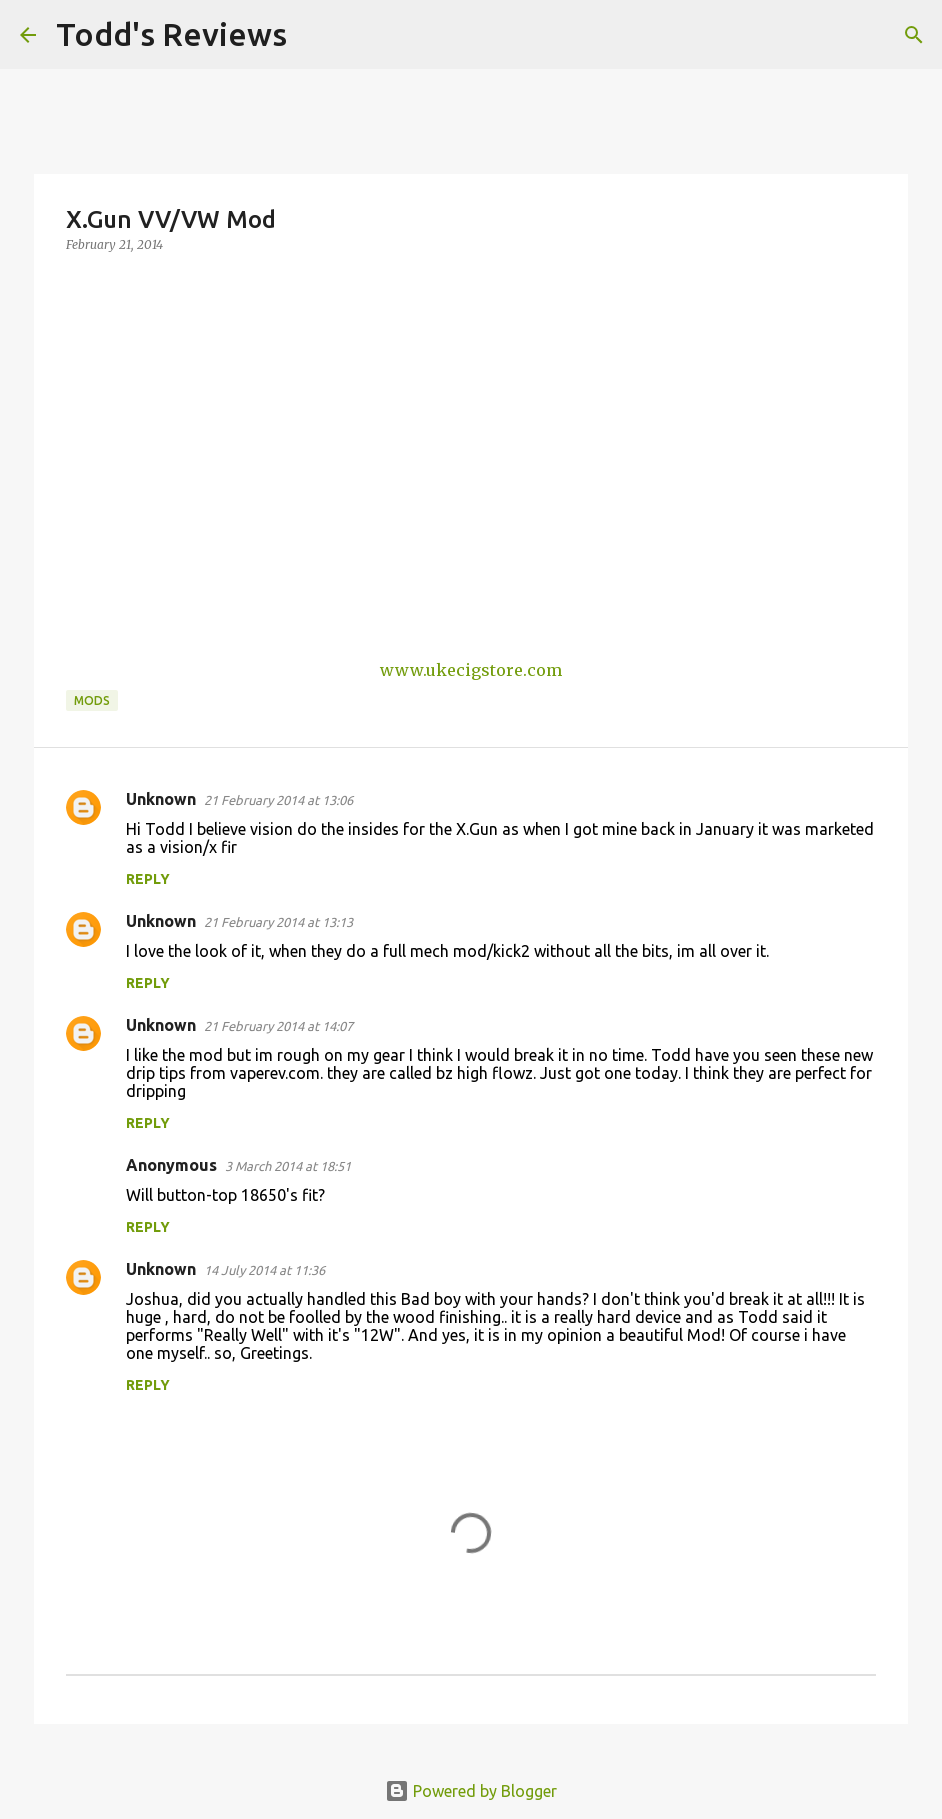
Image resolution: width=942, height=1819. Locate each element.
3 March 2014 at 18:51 (288, 1166)
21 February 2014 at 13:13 (278, 922)
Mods (92, 700)
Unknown (161, 799)
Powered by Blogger (471, 1791)
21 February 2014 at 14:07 (278, 1026)
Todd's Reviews (171, 34)
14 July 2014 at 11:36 (264, 1270)
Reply (148, 879)
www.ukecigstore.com (471, 670)
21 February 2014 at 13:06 (278, 800)
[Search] (315, 35)
